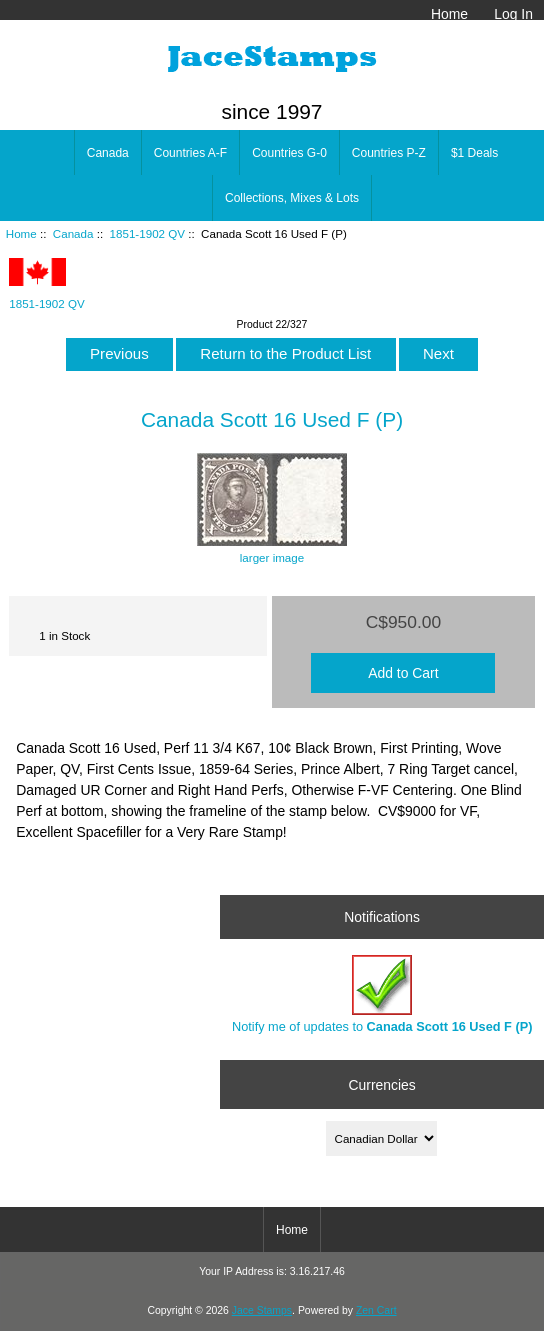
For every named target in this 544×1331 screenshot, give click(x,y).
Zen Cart (376, 1310)
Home (449, 14)
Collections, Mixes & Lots (292, 198)
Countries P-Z (389, 153)
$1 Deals (474, 153)
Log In (513, 14)
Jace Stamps (262, 1310)
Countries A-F (190, 153)
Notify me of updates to (382, 994)
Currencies (382, 1084)
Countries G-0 (289, 153)
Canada (73, 233)
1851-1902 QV (147, 233)
